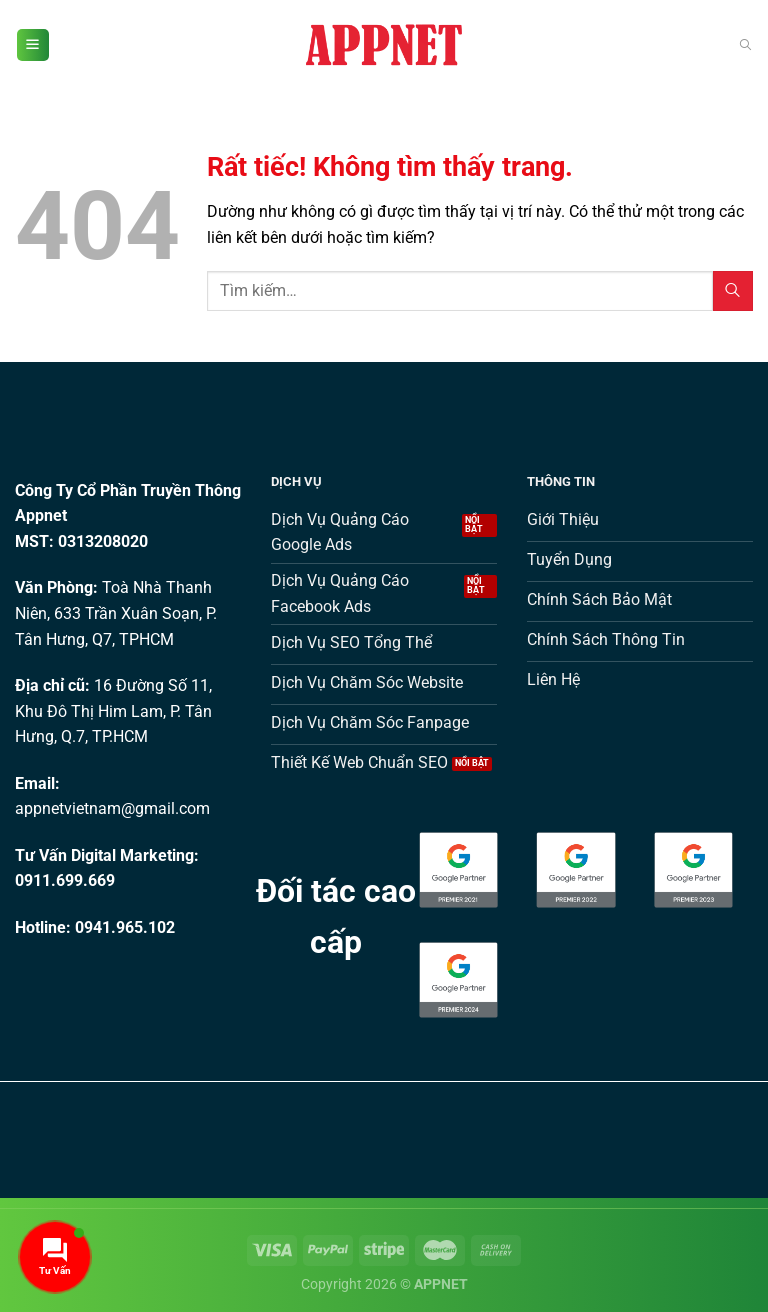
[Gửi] (733, 290)
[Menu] (33, 45)
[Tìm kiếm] (745, 45)
